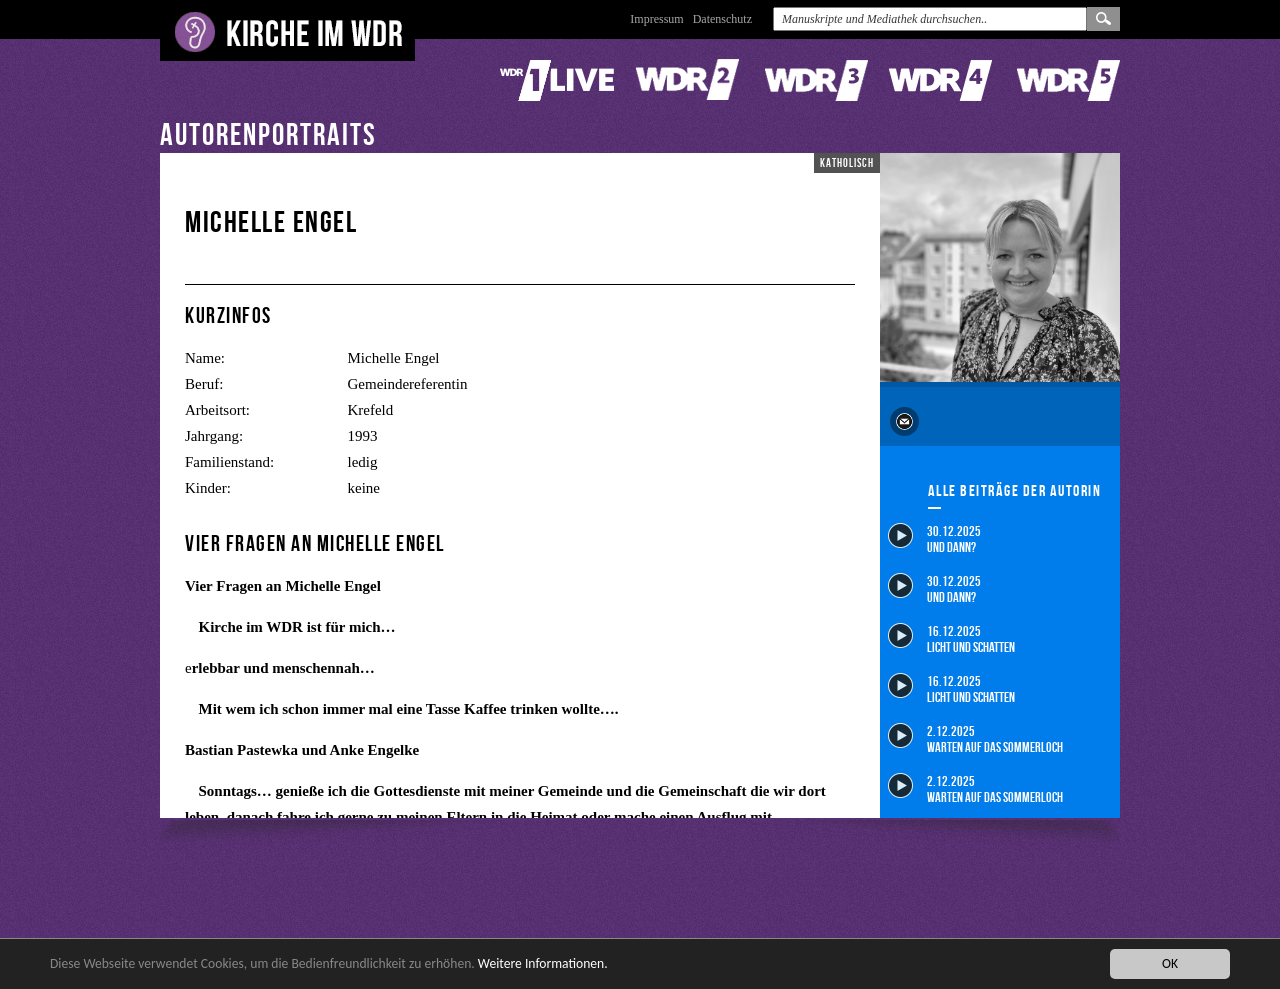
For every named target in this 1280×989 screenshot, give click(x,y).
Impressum (656, 19)
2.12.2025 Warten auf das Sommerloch (975, 738)
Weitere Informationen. (543, 964)
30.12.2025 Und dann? (934, 538)
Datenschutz (722, 19)
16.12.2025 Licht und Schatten (951, 638)
